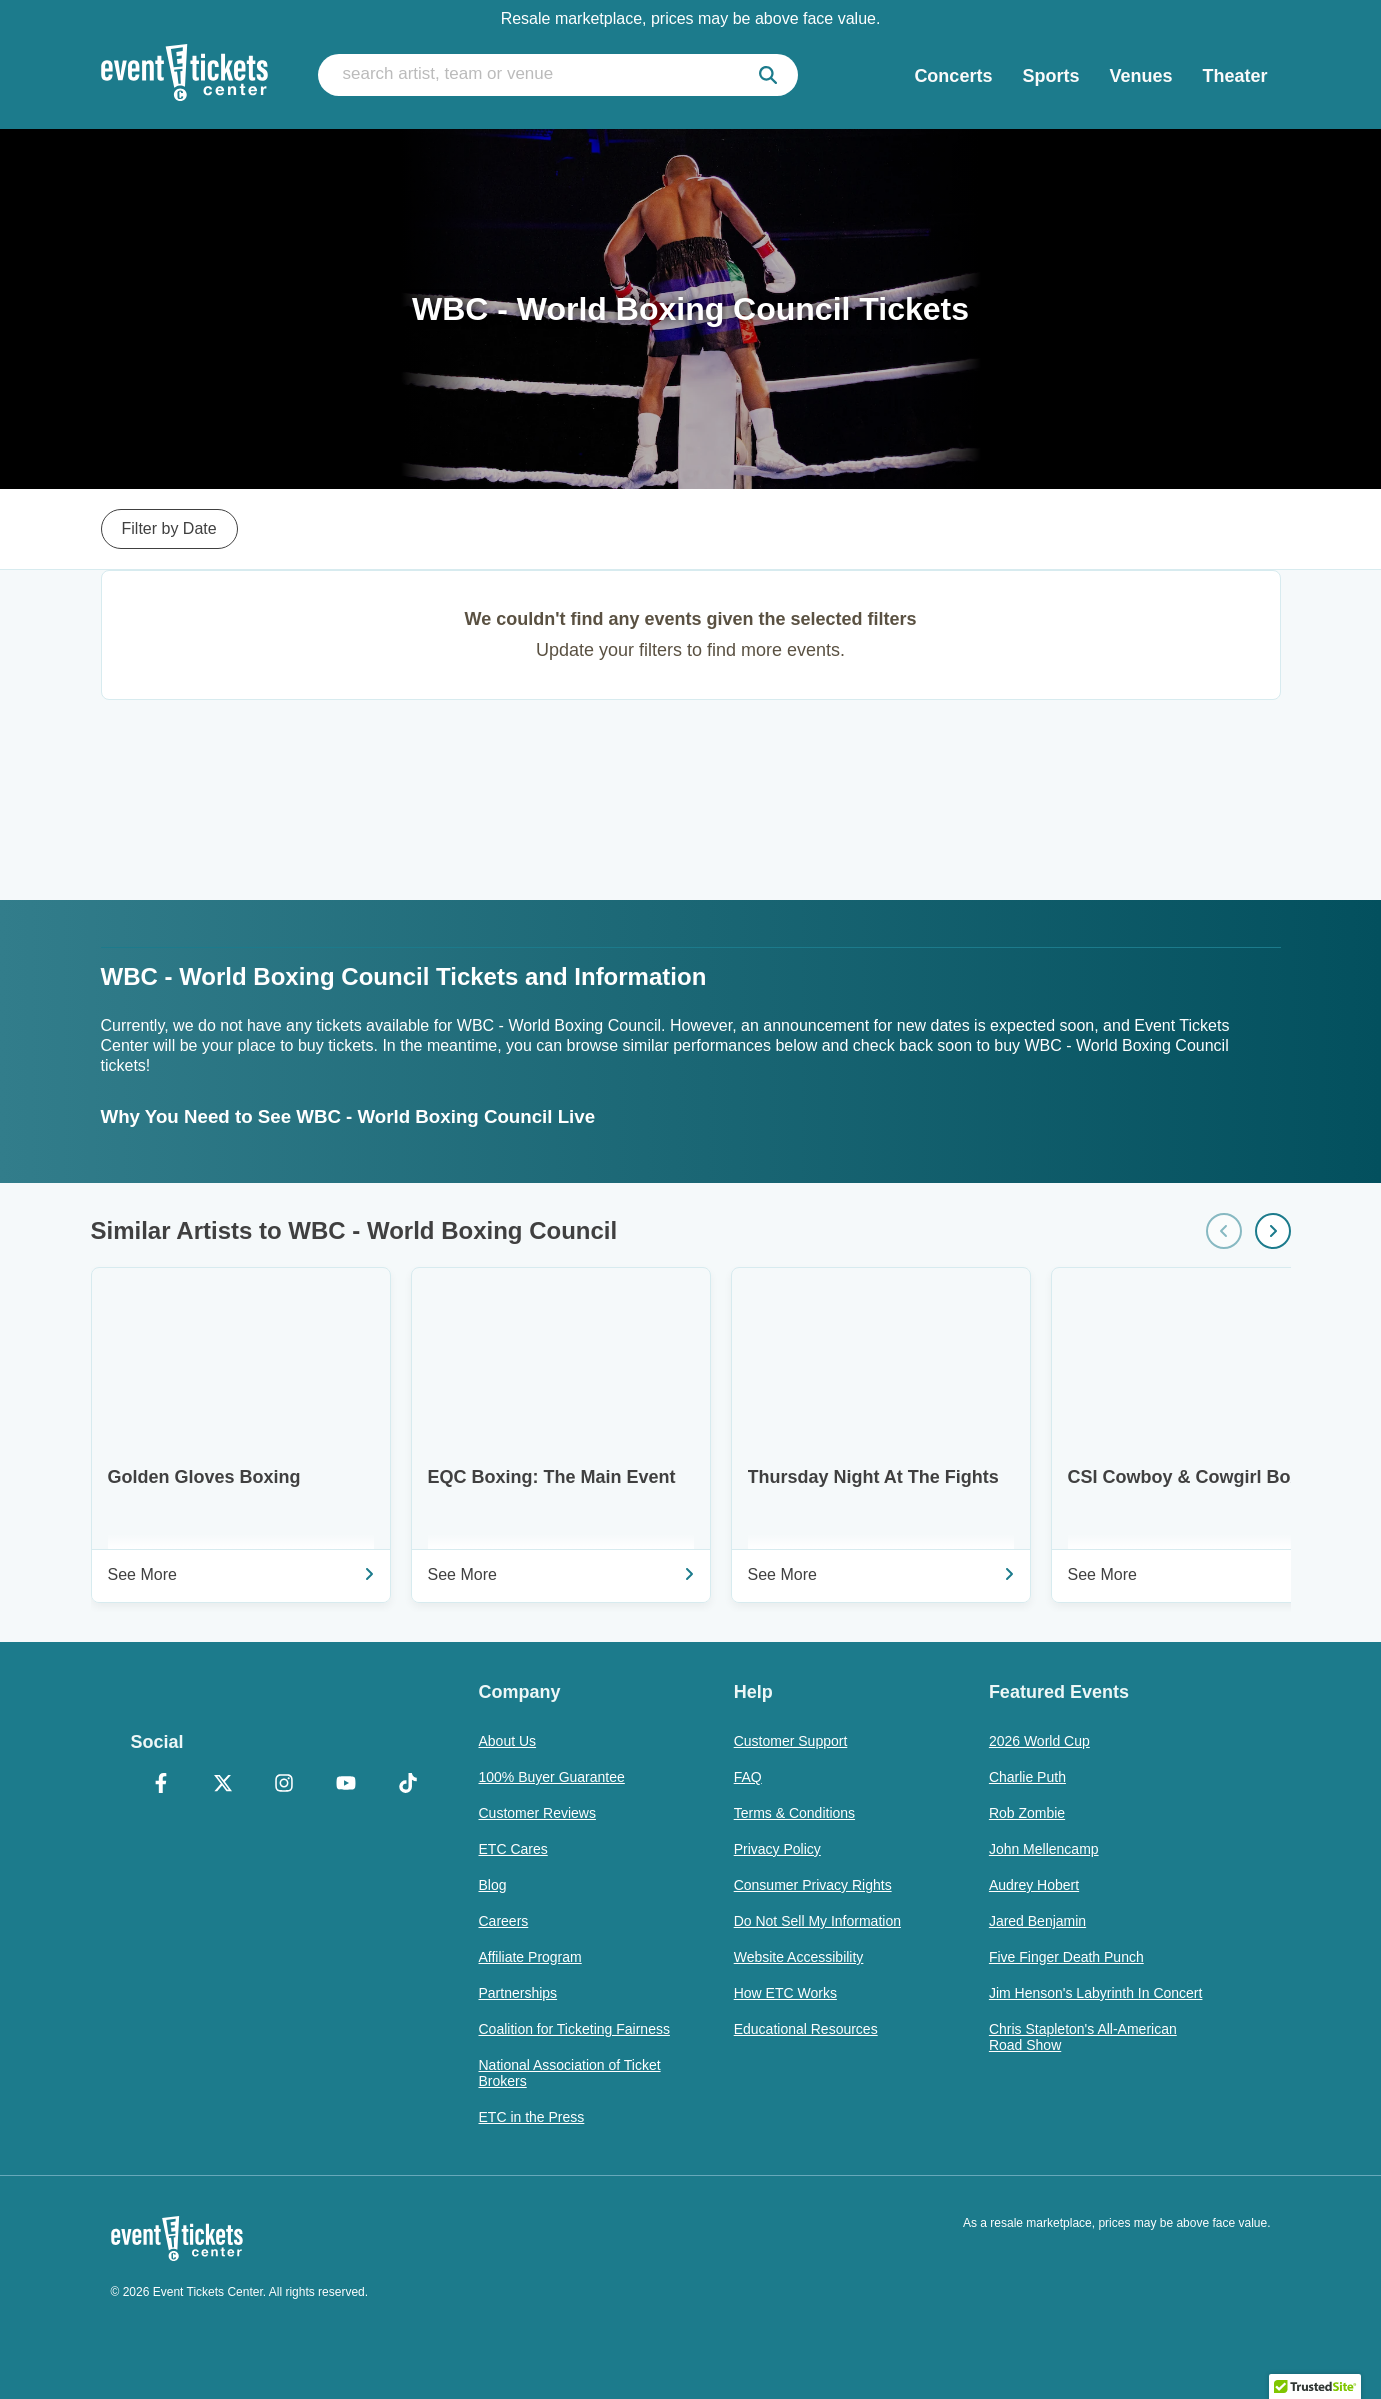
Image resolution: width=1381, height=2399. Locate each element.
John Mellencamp (1044, 1849)
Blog (493, 1885)
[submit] (768, 75)
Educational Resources (806, 2029)
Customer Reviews (537, 1813)
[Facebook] (162, 1785)
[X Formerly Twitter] (223, 1785)
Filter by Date (169, 528)
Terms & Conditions (794, 1813)
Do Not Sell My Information (817, 1921)
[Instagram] (285, 1785)
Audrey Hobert (1034, 1885)
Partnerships (518, 1993)
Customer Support (791, 1741)
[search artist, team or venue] (558, 75)
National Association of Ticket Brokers (570, 2073)
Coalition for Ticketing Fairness (574, 2029)
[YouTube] (346, 1785)
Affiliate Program (530, 1957)
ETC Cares (513, 1849)
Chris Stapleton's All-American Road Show (1083, 2037)
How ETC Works (785, 1993)
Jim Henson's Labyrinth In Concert (1096, 1993)
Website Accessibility (799, 1957)
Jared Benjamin (1037, 1921)
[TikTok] (408, 1785)
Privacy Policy (777, 1849)
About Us (508, 1741)
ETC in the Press (532, 2117)
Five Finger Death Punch (1066, 1957)
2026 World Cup (1039, 1741)
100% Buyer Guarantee (552, 1777)
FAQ (748, 1777)
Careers (504, 1921)
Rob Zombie (1027, 1813)
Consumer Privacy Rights (813, 1885)
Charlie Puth (1027, 1777)
